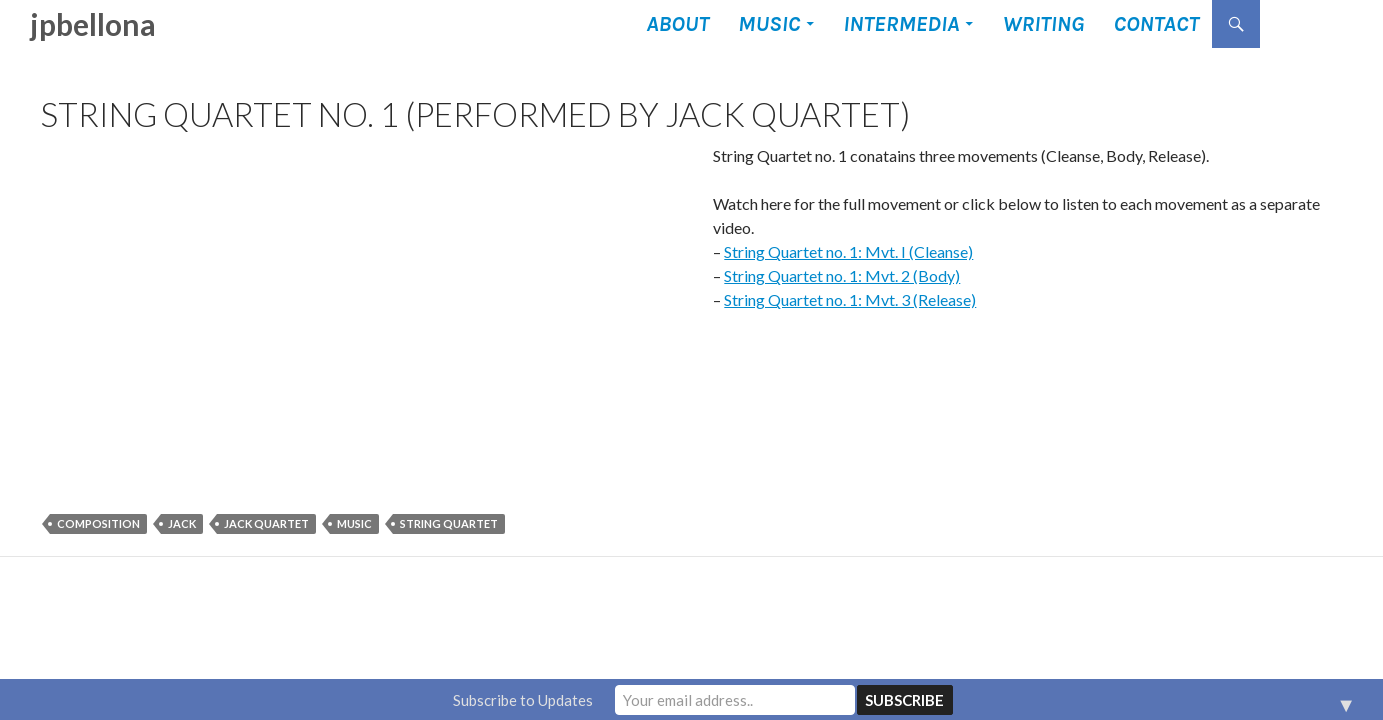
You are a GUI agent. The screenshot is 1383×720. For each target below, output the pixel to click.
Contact (1156, 24)
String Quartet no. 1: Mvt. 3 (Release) (850, 299)
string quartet (449, 523)
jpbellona (93, 24)
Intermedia (901, 24)
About (677, 24)
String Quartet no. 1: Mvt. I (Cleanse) (848, 251)
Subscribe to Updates (523, 700)
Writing (1043, 24)
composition (98, 523)
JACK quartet (266, 523)
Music (769, 24)
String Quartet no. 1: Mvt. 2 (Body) (842, 275)
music (354, 523)
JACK (182, 523)
